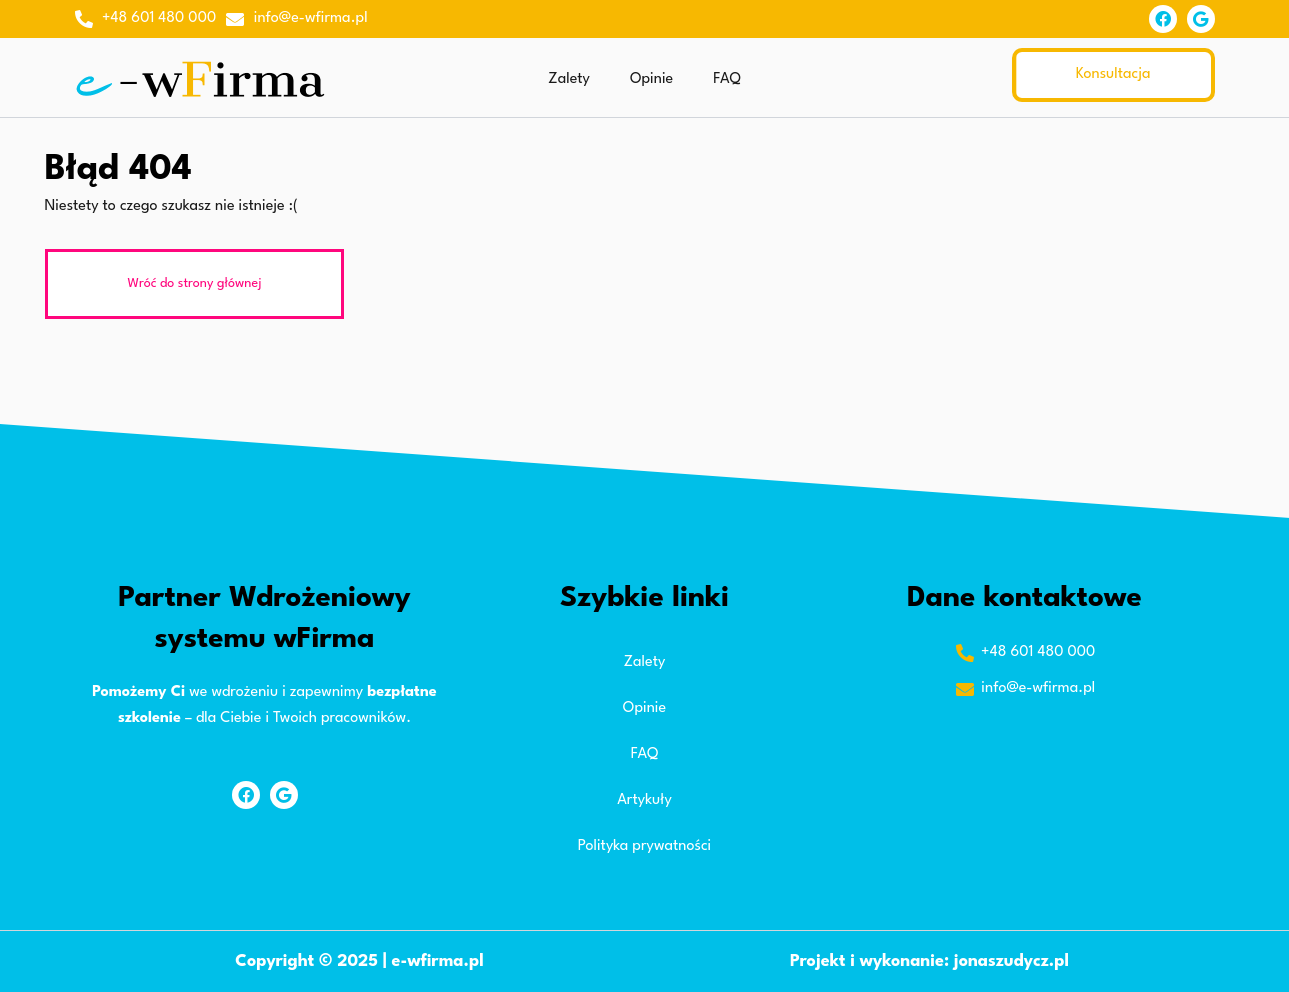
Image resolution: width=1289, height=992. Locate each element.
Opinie (651, 79)
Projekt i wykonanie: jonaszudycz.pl (929, 961)
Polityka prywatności (644, 846)
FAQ (726, 79)
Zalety (569, 79)
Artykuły (644, 800)
